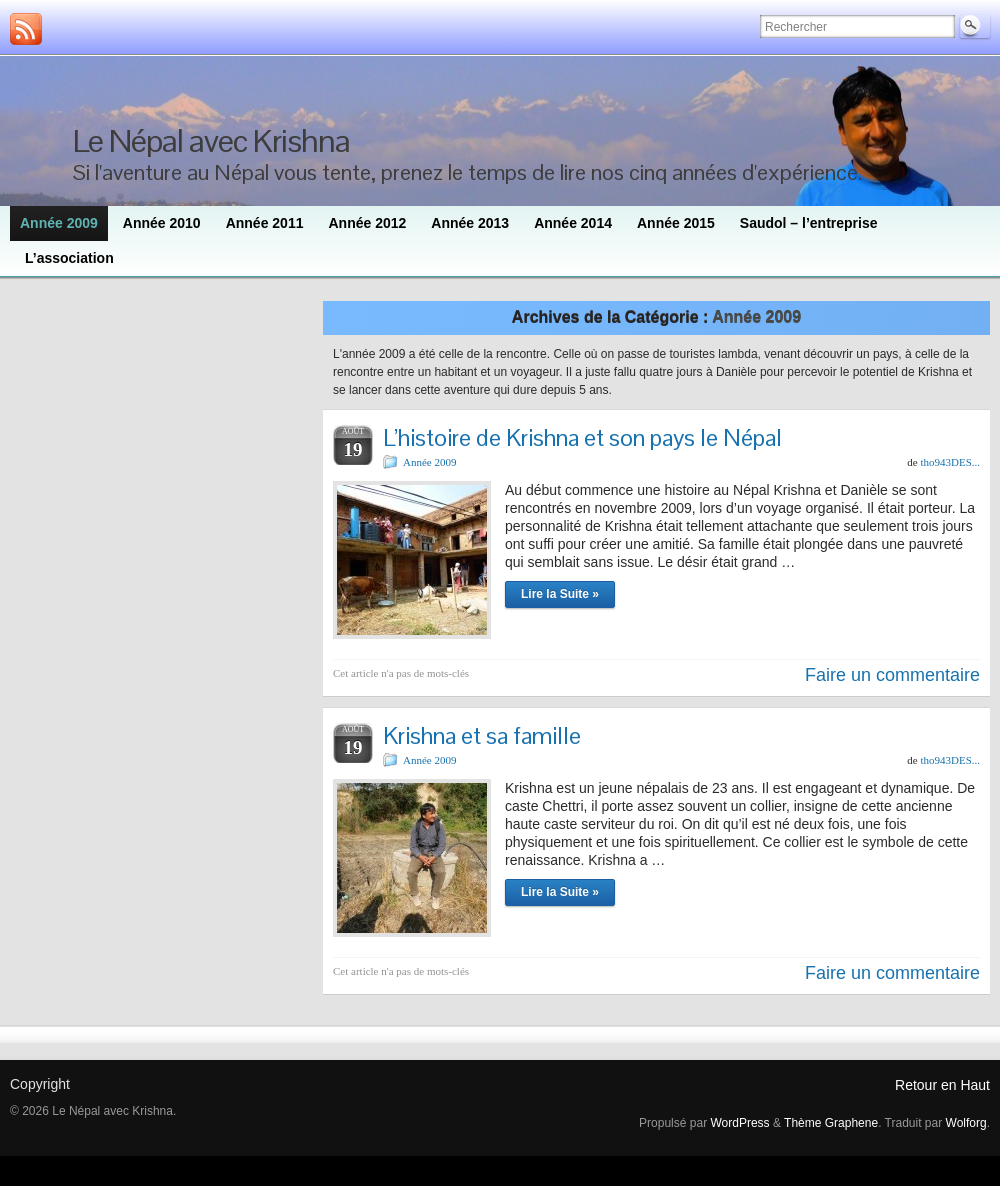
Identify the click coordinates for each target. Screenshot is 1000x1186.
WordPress (739, 1123)
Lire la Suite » (560, 594)
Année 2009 (429, 462)
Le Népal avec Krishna (211, 140)
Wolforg (966, 1123)
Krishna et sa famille (482, 735)
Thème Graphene (831, 1123)
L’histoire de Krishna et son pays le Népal (582, 437)
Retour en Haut (942, 1085)
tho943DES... (950, 462)
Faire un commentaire (892, 675)
